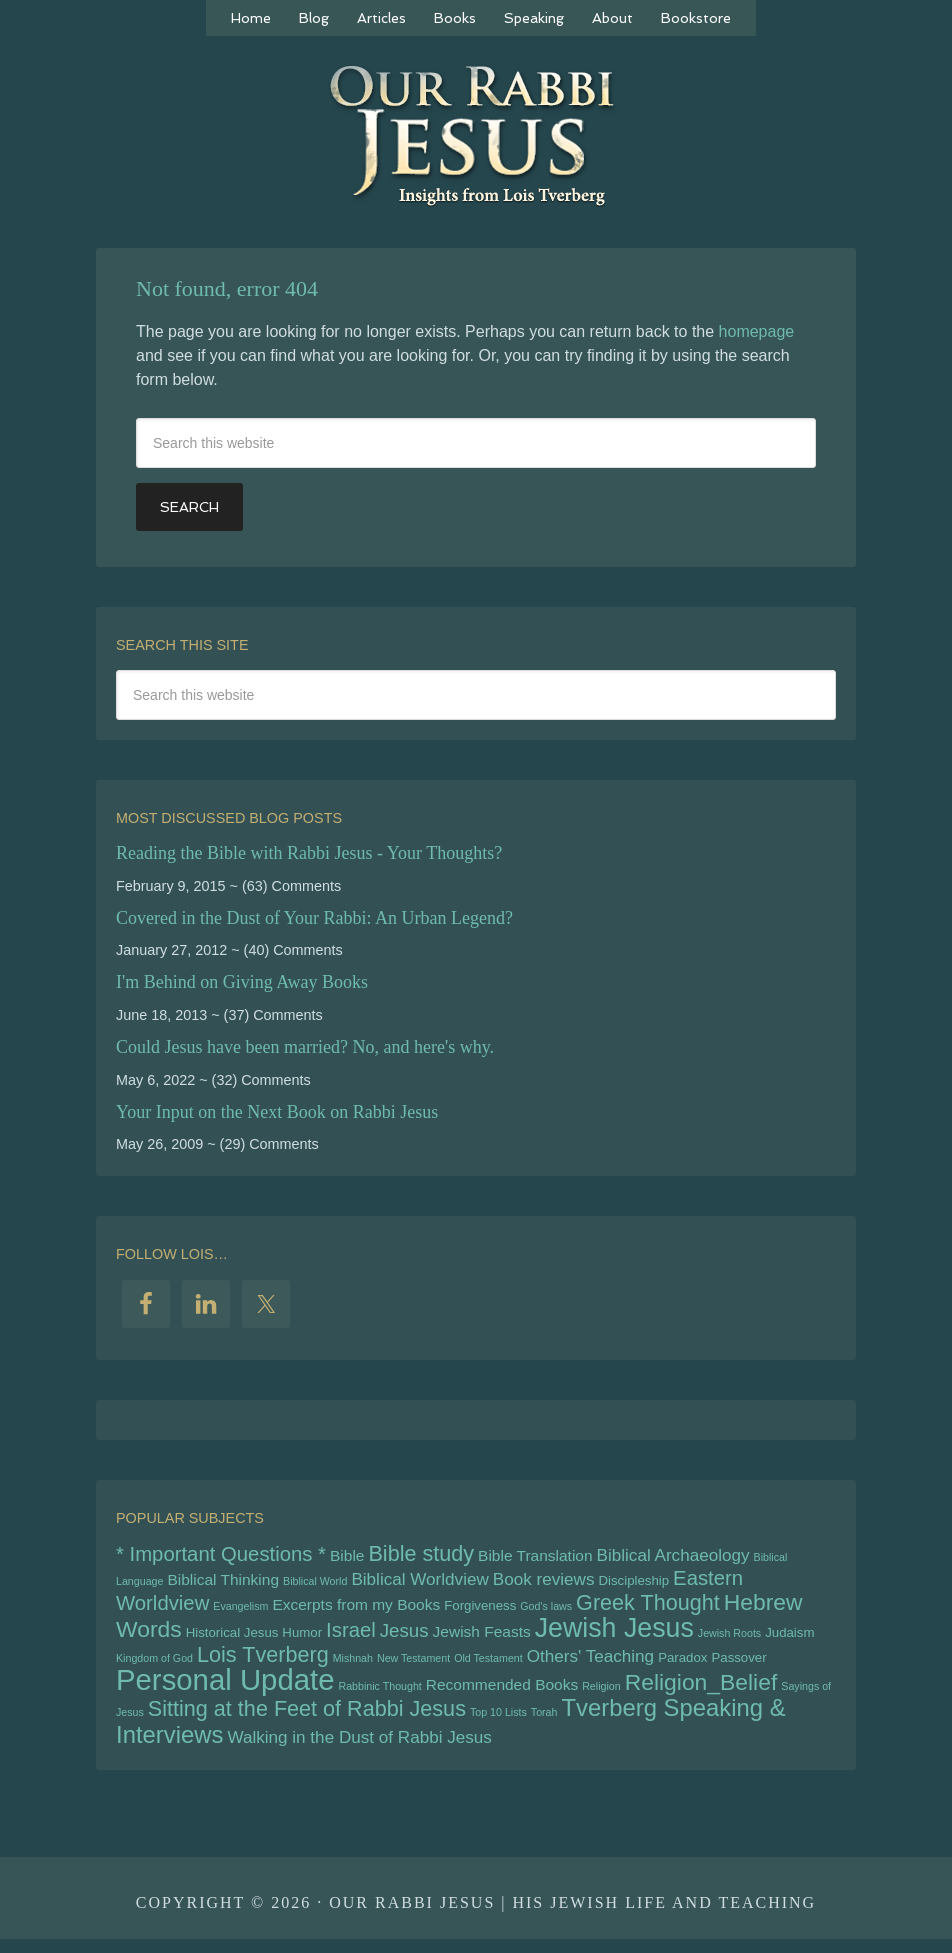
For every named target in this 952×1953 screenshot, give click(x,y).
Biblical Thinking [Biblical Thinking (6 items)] (223, 1582)
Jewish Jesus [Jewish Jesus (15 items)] (614, 1634)
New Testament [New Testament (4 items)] (413, 1666)
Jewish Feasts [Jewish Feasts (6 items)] (482, 1637)
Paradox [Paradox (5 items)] (682, 1665)
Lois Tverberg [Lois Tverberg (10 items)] (263, 1662)
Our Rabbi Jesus (476, 145)
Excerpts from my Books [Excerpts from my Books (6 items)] (356, 1609)
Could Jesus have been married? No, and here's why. (305, 1047)
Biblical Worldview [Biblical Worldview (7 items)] (419, 1582)
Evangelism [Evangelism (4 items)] (240, 1611)
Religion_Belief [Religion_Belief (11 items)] (701, 1692)
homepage (757, 331)
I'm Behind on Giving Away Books (242, 982)
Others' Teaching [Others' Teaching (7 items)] (590, 1664)
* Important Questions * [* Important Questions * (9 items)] (221, 1555)
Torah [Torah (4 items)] (544, 1724)
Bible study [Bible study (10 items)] (421, 1554)
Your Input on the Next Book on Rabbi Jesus (277, 1112)
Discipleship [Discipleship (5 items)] (633, 1583)
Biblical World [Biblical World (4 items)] (315, 1584)
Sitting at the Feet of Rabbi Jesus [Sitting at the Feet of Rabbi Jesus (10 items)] (307, 1720)
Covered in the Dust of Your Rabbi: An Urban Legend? (314, 918)
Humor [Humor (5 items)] (302, 1638)
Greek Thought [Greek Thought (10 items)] (648, 1607)
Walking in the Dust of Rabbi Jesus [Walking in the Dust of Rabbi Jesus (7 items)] (359, 1750)
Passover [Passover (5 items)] (738, 1665)
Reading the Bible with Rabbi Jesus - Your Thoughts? (309, 853)
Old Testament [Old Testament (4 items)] (488, 1666)
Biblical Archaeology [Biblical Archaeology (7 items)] (673, 1556)
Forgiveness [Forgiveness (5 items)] (480, 1610)
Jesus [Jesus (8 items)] (404, 1636)
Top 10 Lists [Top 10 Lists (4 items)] (498, 1724)
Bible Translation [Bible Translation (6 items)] (535, 1556)
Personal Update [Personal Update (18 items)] (225, 1689)
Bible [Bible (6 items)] (347, 1556)
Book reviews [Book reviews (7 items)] (544, 1582)
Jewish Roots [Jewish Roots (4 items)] (729, 1639)
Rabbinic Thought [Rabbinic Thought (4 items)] (379, 1696)
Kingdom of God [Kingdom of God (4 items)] (154, 1666)
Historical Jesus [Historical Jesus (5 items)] (232, 1638)
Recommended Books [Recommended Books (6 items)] (502, 1694)
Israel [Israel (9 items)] (351, 1636)
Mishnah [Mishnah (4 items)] (353, 1666)
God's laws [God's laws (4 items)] (546, 1611)
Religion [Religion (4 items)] (601, 1696)
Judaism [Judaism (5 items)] (789, 1638)
